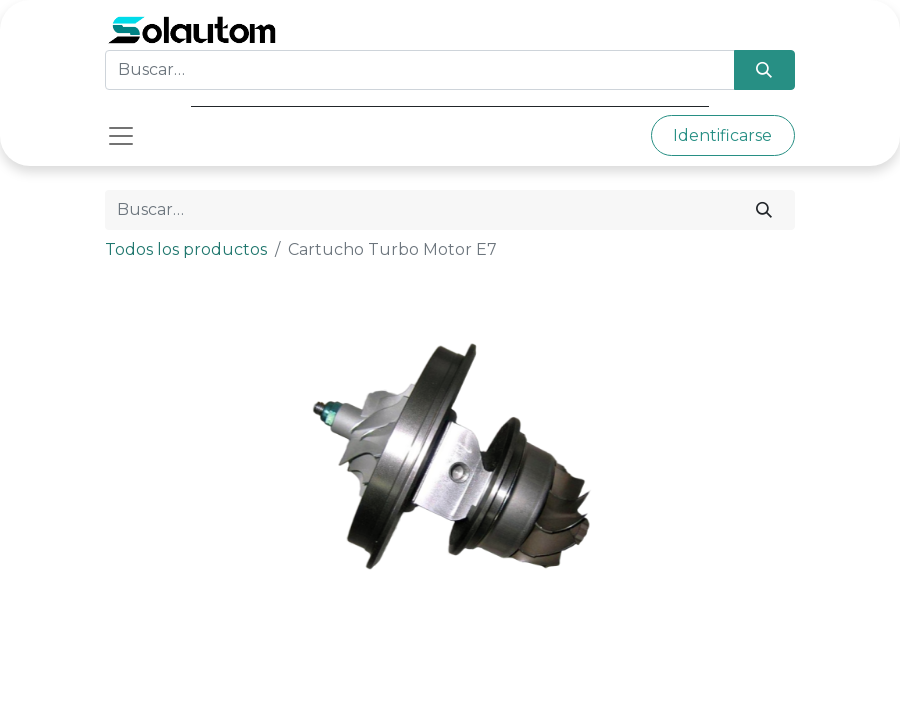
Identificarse (722, 135)
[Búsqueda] (764, 70)
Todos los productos (186, 249)
